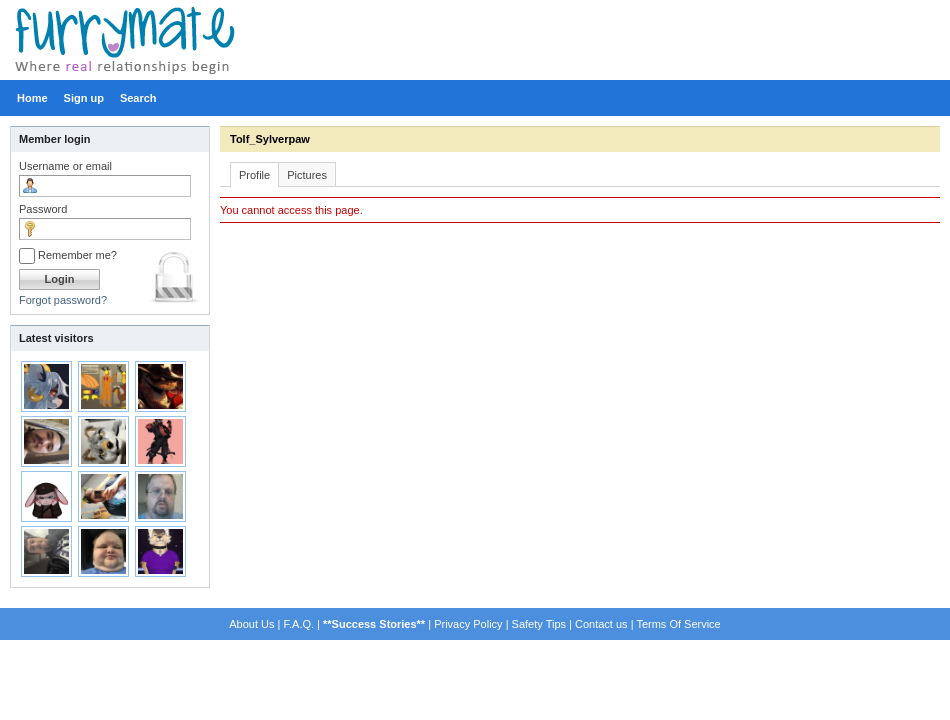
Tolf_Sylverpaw (270, 139)
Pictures (307, 175)
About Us (251, 624)
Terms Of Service (678, 624)
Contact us (601, 624)
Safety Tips (539, 624)
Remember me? (68, 255)
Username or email (65, 166)
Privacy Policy (468, 624)
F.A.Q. (298, 624)
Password (43, 209)
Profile (254, 175)
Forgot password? (63, 300)
